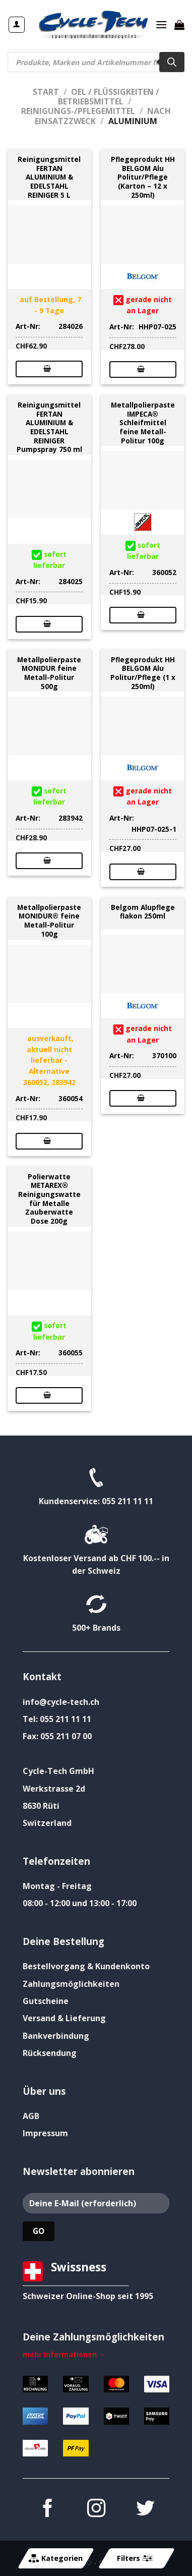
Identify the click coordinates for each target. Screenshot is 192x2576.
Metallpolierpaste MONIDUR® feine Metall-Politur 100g (49, 921)
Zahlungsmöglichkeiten (71, 1983)
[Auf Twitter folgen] (145, 2509)
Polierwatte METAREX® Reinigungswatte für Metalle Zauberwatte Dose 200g (49, 1199)
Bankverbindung (56, 2035)
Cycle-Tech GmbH (58, 1771)
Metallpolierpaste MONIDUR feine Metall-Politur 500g (49, 673)
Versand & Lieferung (64, 2018)
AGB (31, 2116)
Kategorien (56, 2558)
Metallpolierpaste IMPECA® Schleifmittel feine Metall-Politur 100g (143, 422)
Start (46, 91)
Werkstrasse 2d (54, 1788)
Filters (134, 2558)
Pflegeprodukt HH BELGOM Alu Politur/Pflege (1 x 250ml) (142, 673)
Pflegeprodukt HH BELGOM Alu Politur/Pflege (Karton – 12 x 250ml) (143, 177)
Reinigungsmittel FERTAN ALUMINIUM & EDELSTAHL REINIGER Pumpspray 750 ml (49, 427)
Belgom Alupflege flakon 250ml (143, 912)
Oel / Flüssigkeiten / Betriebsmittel (108, 96)
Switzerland (47, 1822)
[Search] (171, 62)
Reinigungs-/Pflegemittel (78, 111)
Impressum (45, 2133)
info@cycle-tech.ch (61, 1701)
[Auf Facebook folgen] (47, 2509)
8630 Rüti (41, 1805)
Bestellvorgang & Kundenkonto (86, 1966)
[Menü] (161, 24)
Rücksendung (50, 2052)
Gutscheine (46, 2001)
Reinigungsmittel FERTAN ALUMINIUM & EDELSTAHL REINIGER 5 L (49, 177)
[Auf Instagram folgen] (96, 2509)
